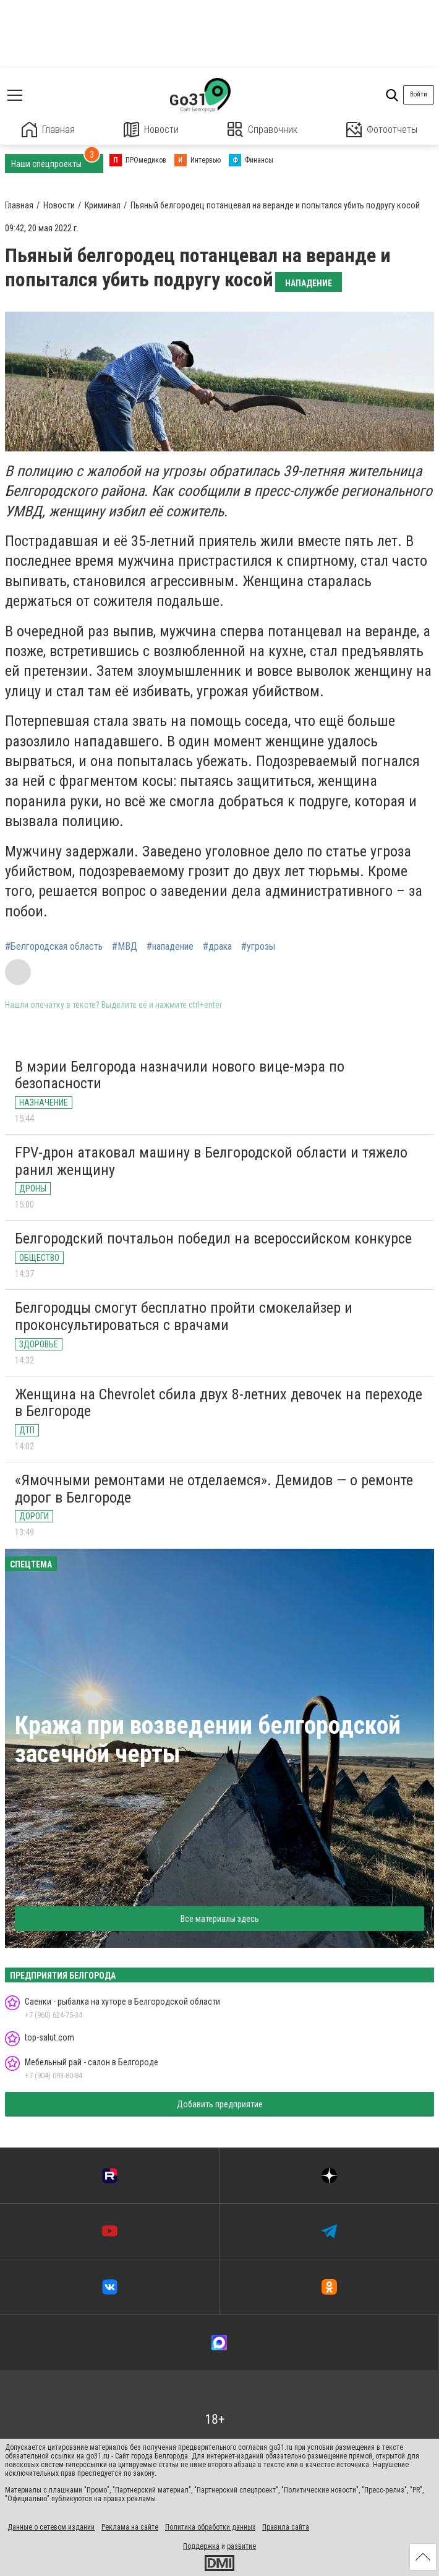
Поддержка (201, 2546)
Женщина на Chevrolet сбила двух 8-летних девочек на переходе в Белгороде (218, 1403)
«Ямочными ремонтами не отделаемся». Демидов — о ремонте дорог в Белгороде (214, 1489)
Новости (151, 129)
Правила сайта (285, 2527)
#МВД (124, 946)
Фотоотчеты (381, 129)
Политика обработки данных (210, 2527)
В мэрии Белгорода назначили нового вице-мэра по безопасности (179, 1075)
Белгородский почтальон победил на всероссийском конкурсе (213, 1238)
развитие (241, 2546)
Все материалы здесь (220, 1919)
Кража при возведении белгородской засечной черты (208, 1739)
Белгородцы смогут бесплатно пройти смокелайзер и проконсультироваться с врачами (183, 1316)
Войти (418, 94)
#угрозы (258, 946)
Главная (48, 129)
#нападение (170, 946)
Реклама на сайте (129, 2527)
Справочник (262, 129)
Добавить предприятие (220, 2104)
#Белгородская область (54, 946)
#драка (217, 946)
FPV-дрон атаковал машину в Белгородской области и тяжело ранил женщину (211, 1161)
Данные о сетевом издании (51, 2527)
